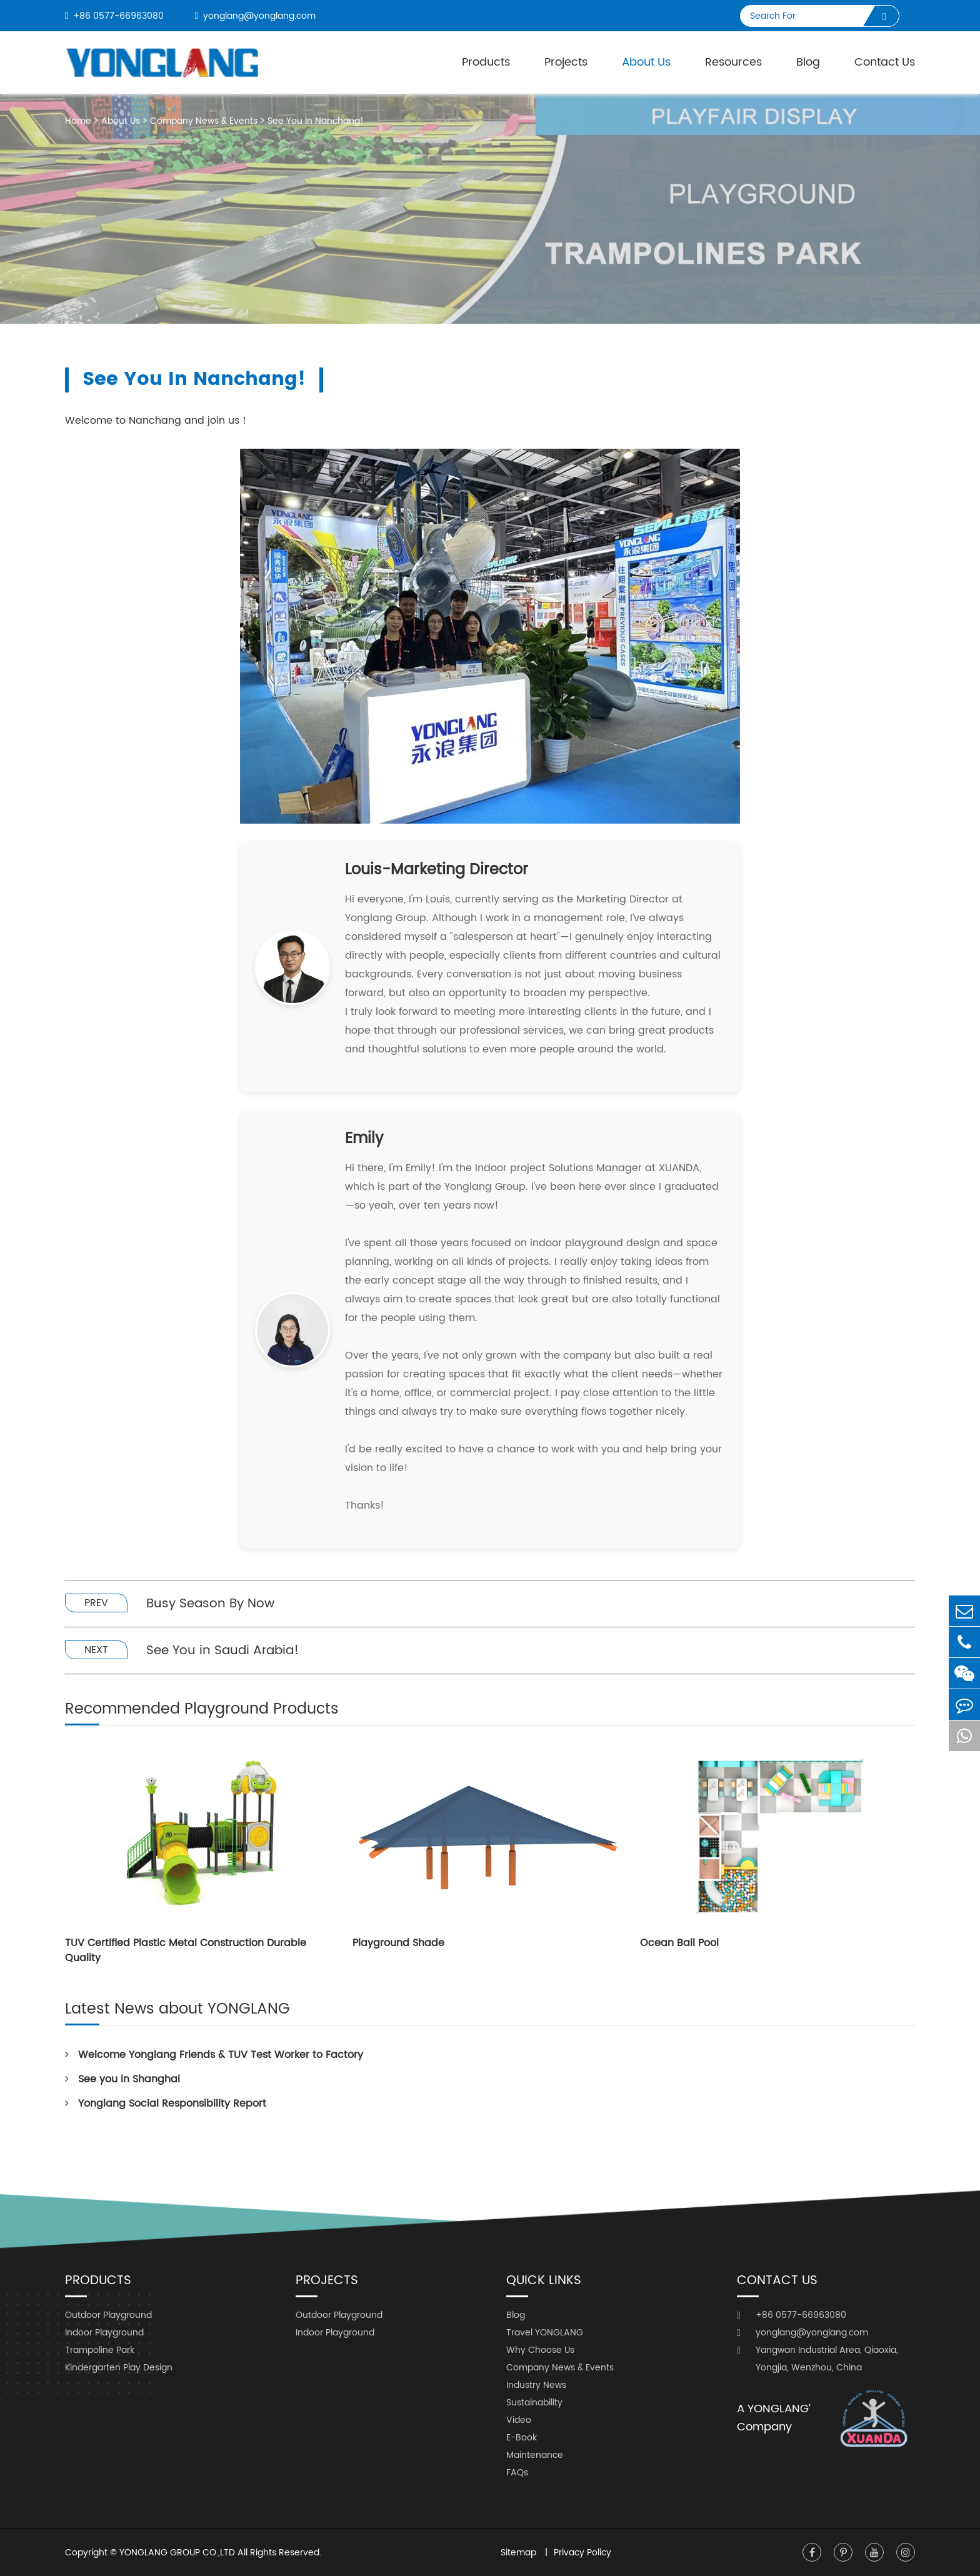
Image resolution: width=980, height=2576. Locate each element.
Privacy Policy (582, 2552)
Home (78, 121)
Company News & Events (204, 121)
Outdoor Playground (108, 2315)
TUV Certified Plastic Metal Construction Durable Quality (185, 1950)
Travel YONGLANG (544, 2332)
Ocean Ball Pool (679, 1942)
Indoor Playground (104, 2332)
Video (518, 2420)
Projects (566, 62)
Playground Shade (398, 1942)
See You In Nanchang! (316, 121)
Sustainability (534, 2402)
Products (486, 62)
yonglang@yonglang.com (255, 16)
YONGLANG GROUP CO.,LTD (177, 2552)
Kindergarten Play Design (118, 2367)
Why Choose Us (540, 2350)
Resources (733, 62)
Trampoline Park (99, 2350)
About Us (120, 121)
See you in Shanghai (122, 2079)
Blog (808, 62)
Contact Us (884, 62)
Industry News (536, 2385)
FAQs (517, 2472)
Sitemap (520, 2552)
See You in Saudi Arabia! (222, 1650)
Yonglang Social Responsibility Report (165, 2103)
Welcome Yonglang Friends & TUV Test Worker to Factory (214, 2054)
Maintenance (534, 2455)
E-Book (521, 2437)
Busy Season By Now (210, 1604)
